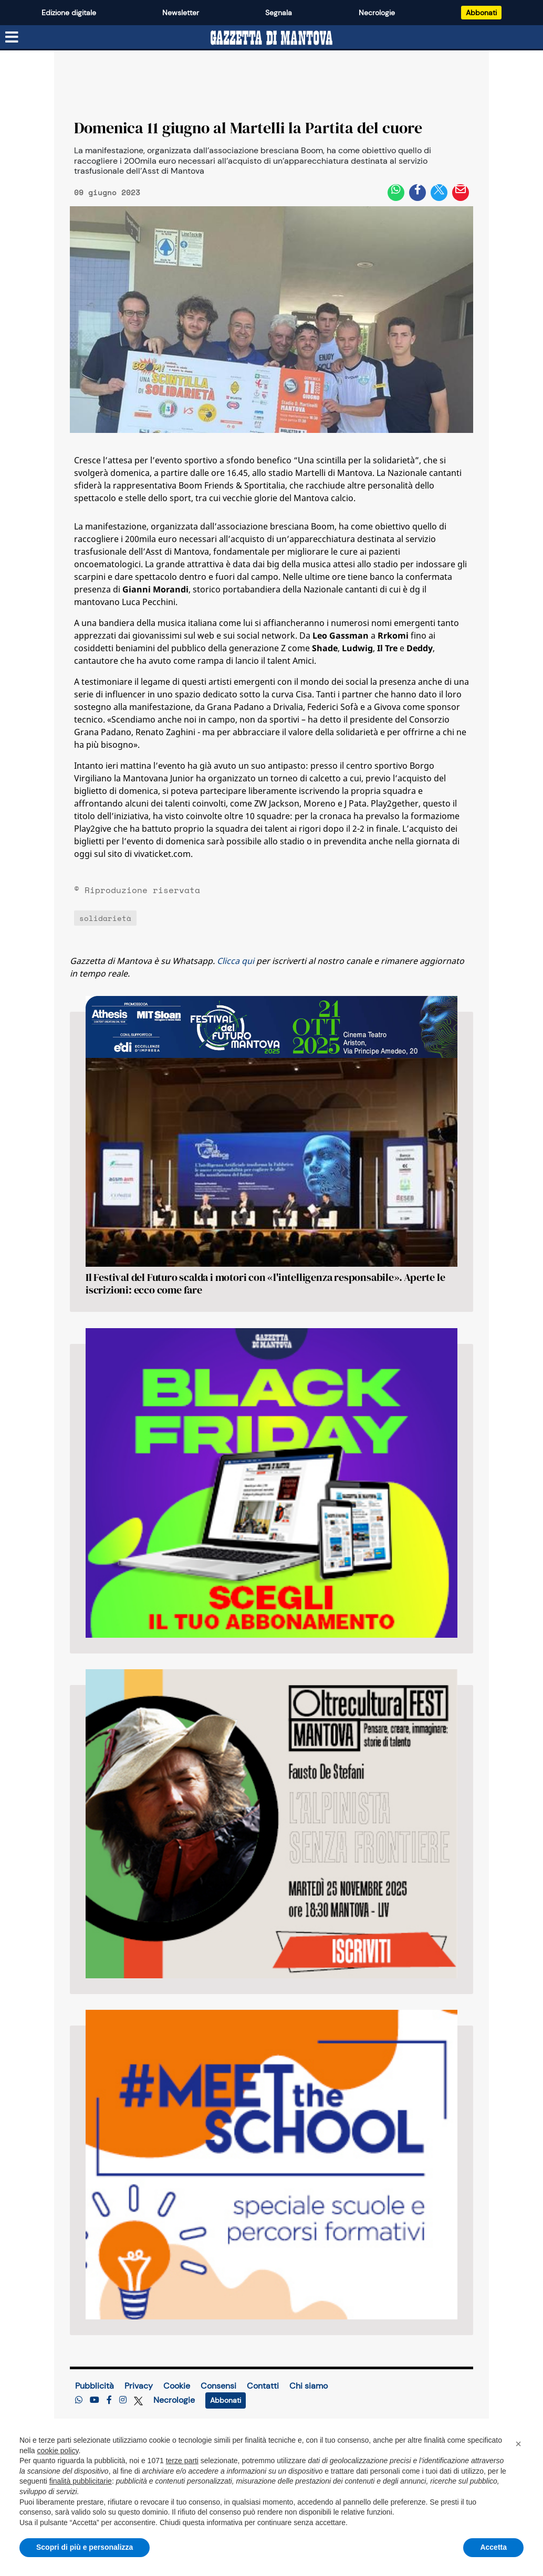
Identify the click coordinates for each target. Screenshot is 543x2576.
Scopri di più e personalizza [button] (84, 2547)
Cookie (176, 2385)
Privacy (138, 2385)
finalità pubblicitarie (80, 2481)
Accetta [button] (493, 2547)
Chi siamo (308, 2385)
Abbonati (481, 12)
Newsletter (180, 12)
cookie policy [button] (57, 2450)
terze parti (182, 2460)
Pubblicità (94, 2385)
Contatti (263, 2385)
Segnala (278, 12)
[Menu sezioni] (12, 37)
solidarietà (105, 918)
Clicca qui (235, 961)
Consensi (218, 2385)
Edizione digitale (68, 12)
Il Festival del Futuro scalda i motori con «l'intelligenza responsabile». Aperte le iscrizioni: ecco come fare (265, 1283)
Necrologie (377, 12)
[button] (518, 2443)
